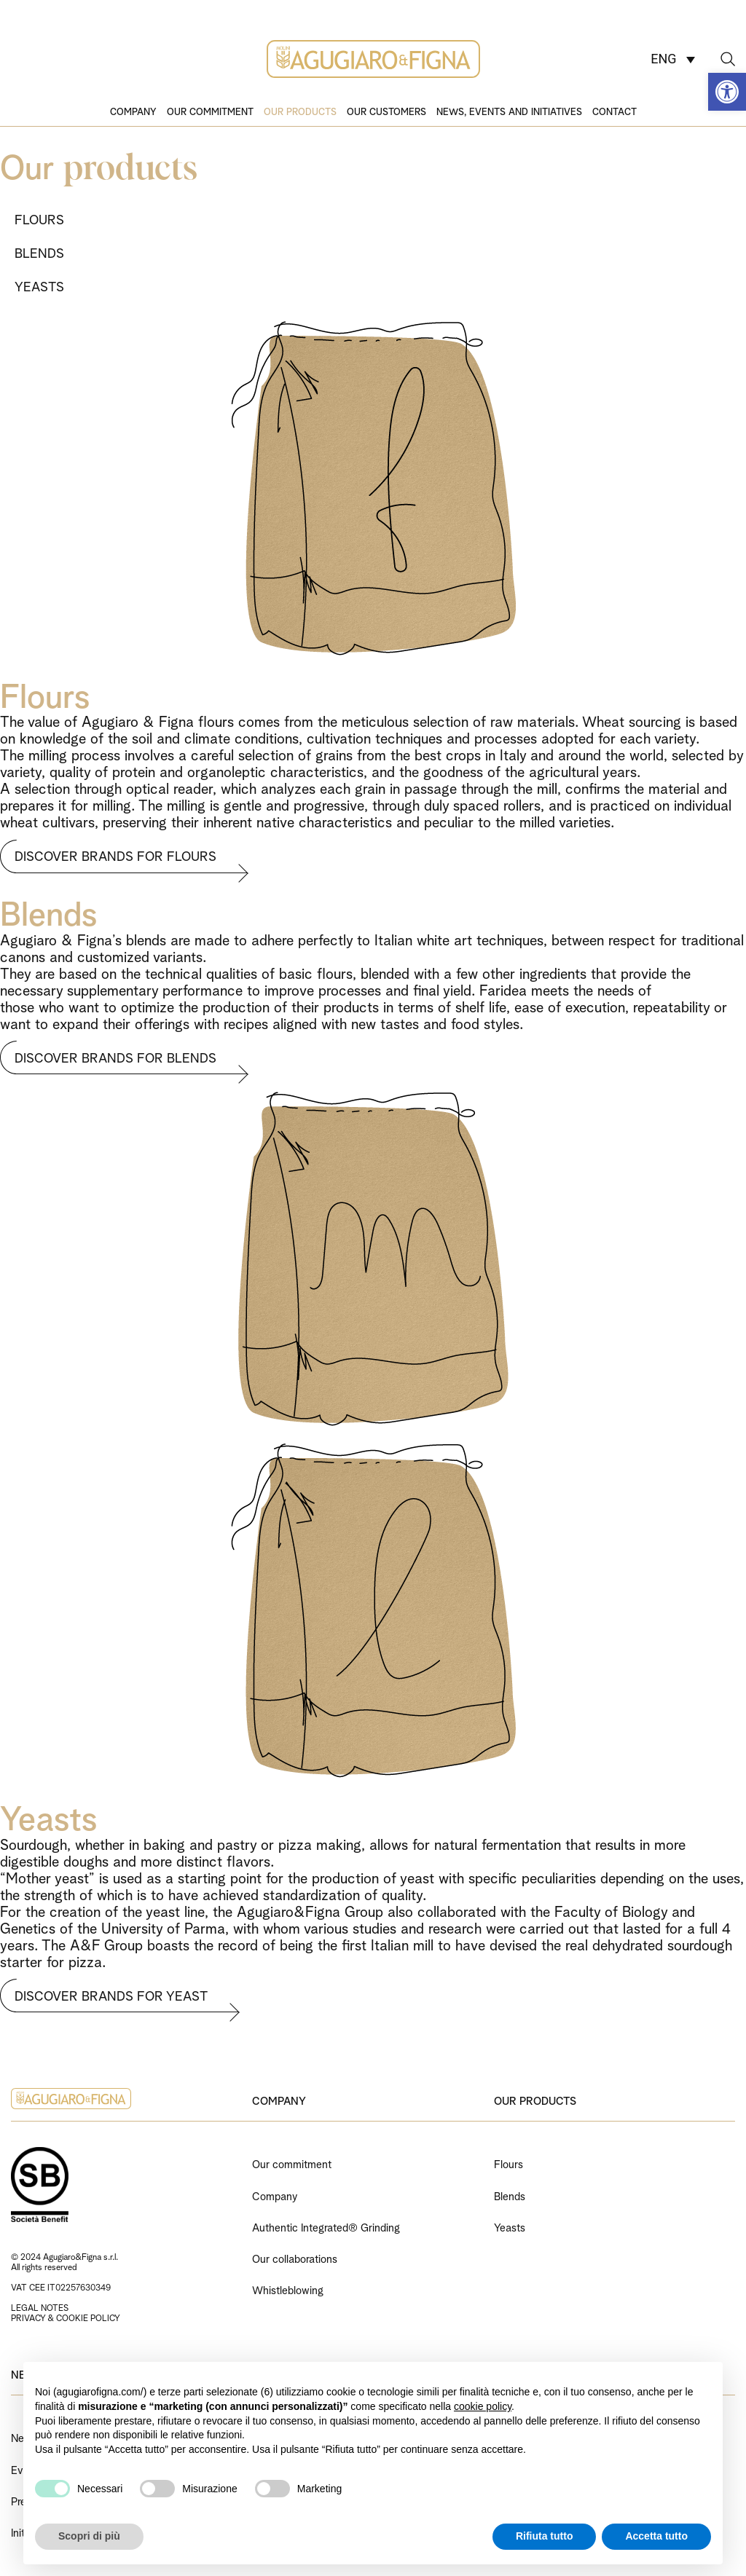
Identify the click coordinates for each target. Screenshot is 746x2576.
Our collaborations (294, 2257)
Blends (509, 2194)
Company (133, 110)
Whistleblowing (287, 2288)
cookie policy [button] (482, 2406)
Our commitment (210, 110)
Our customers (386, 110)
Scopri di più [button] (89, 2536)
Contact (614, 110)
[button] (727, 92)
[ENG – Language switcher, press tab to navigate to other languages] (672, 58)
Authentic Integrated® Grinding (326, 2226)
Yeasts (509, 2226)
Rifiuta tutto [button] (544, 2536)
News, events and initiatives (509, 110)
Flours (508, 2162)
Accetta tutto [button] (656, 2536)
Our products (300, 110)
